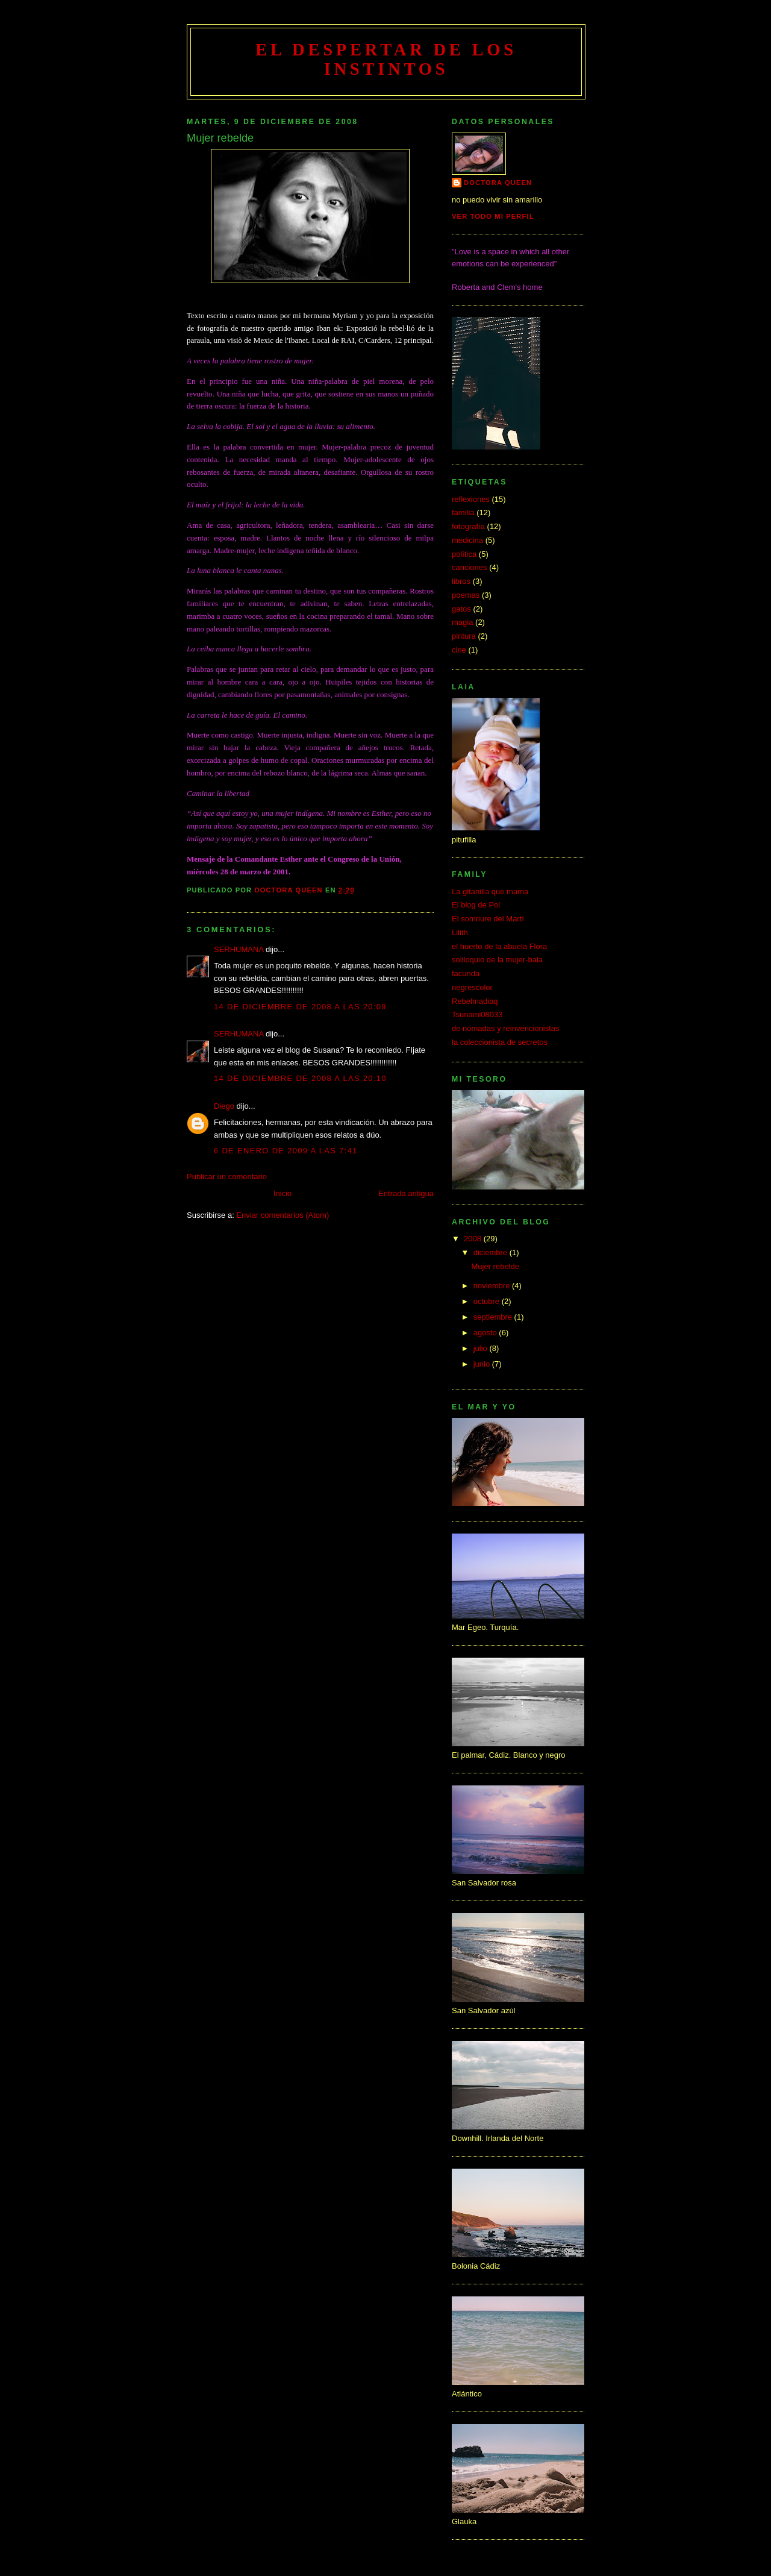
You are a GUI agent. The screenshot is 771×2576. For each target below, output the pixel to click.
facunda (465, 973)
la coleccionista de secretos (500, 1042)
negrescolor (472, 987)
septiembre (493, 1316)
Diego (224, 1106)
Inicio (282, 1193)
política (464, 554)
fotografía (468, 526)
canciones (469, 567)
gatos (461, 608)
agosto (486, 1332)
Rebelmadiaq (475, 1001)
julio (481, 1348)
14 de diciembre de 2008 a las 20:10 (300, 1078)
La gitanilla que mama (490, 891)
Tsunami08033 (477, 1014)
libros (461, 581)
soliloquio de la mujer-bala (497, 959)
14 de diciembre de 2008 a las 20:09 (300, 1006)
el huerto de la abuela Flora (499, 946)
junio (482, 1363)
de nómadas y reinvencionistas (506, 1028)
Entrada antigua (406, 1193)
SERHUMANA (238, 949)
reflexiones (471, 499)
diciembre (491, 1252)
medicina (467, 540)
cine (459, 649)
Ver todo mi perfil (493, 216)
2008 (474, 1238)
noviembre (492, 1285)
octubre (487, 1301)
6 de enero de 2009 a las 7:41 (286, 1150)
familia (463, 512)
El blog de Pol (476, 904)
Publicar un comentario (227, 1176)
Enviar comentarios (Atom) (282, 1215)
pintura (464, 636)
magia (462, 622)
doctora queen (498, 182)
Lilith (460, 932)
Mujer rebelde (495, 1266)
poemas (465, 595)
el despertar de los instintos (386, 59)
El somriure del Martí (488, 918)
